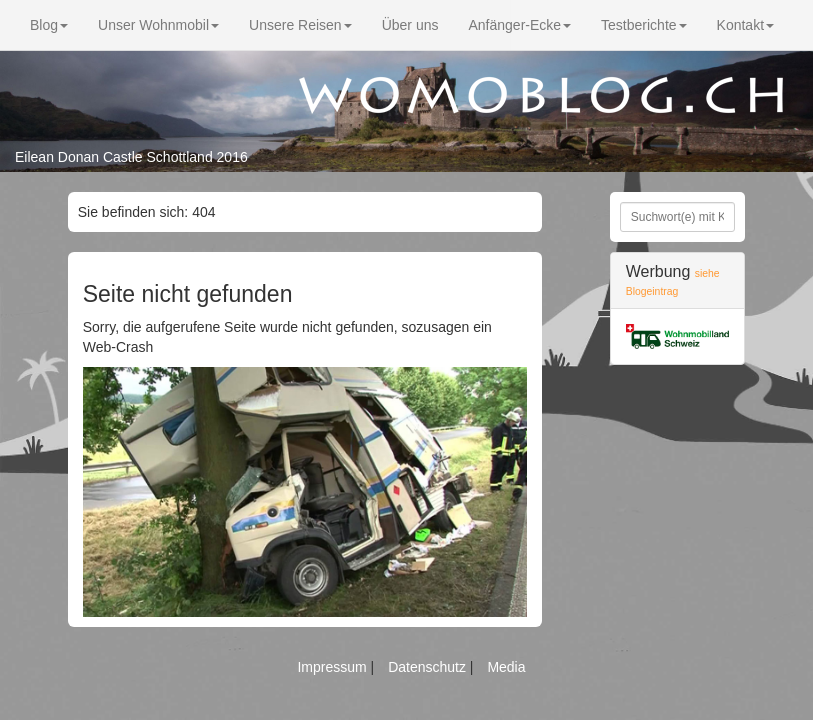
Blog (49, 25)
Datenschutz (429, 667)
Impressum (333, 667)
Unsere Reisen (300, 25)
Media (506, 667)
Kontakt (745, 25)
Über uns (410, 25)
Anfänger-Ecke (519, 25)
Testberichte (643, 25)
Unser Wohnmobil (158, 25)
